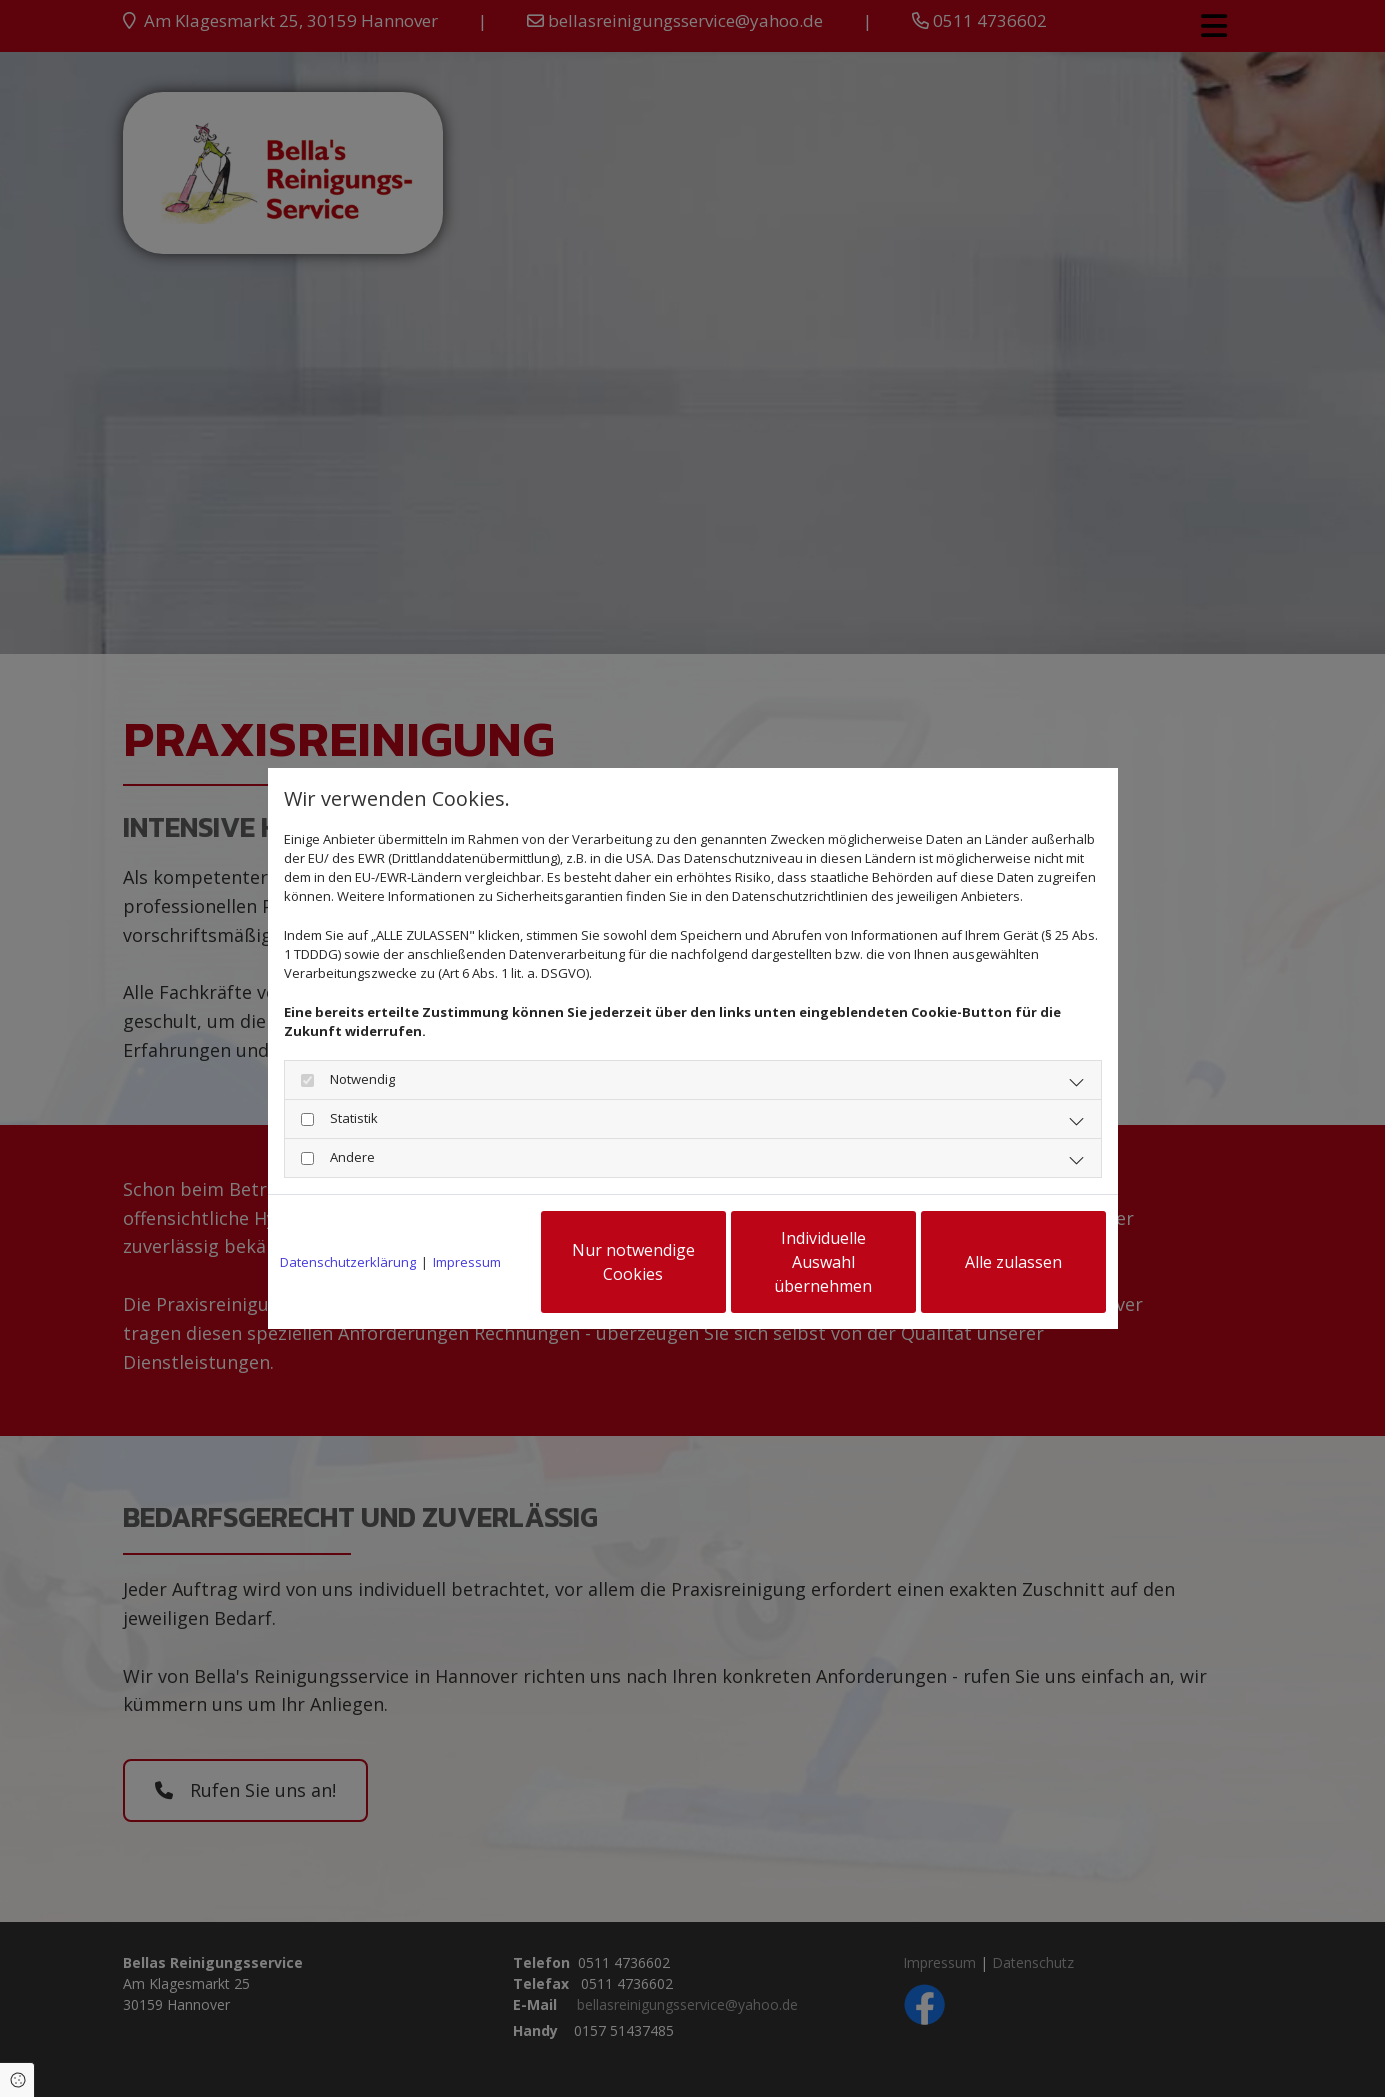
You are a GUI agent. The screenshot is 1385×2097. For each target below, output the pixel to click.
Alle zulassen (1013, 1262)
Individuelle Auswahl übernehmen (823, 1262)
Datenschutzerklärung (348, 1262)
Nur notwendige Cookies (633, 1262)
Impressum (467, 1262)
